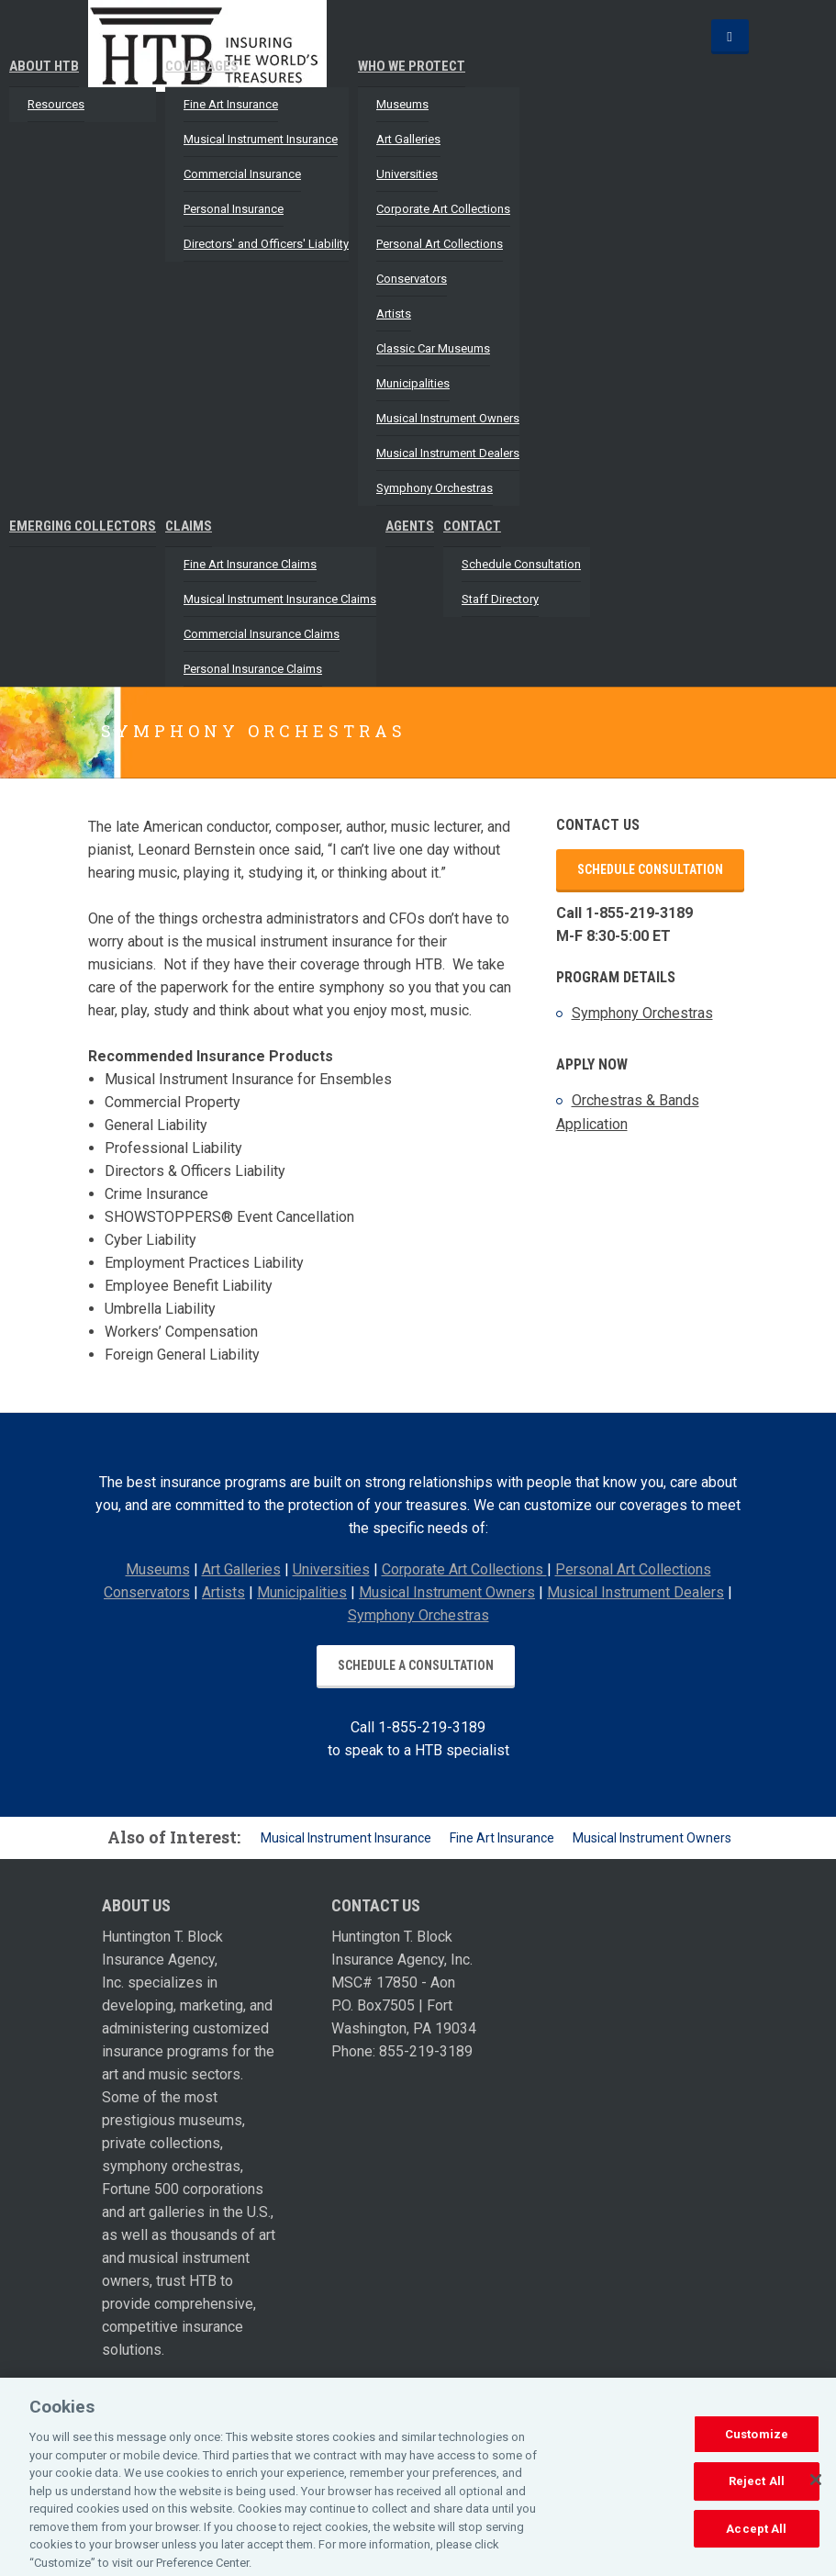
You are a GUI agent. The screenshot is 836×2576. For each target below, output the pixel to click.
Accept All (756, 2537)
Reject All (757, 2489)
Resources (56, 104)
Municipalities (413, 383)
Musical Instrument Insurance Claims (280, 599)
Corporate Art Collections (443, 209)
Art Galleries (408, 139)
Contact (472, 526)
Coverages (202, 66)
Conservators (411, 279)
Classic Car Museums (433, 348)
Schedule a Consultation (416, 1665)
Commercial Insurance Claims (262, 634)
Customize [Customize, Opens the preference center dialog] (756, 2442)
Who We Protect (411, 66)
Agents (409, 526)
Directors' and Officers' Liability (266, 244)
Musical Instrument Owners (447, 418)
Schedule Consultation (521, 564)
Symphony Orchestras (434, 488)
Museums (402, 104)
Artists (393, 313)
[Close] (816, 2488)
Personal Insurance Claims (253, 669)
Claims (188, 526)
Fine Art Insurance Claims (250, 564)
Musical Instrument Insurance (261, 139)
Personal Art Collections (439, 244)
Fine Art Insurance (231, 104)
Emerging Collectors (82, 526)
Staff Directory (500, 599)
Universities (407, 174)
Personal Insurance (234, 209)
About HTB (44, 66)
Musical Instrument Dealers (447, 453)
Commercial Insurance (242, 174)
